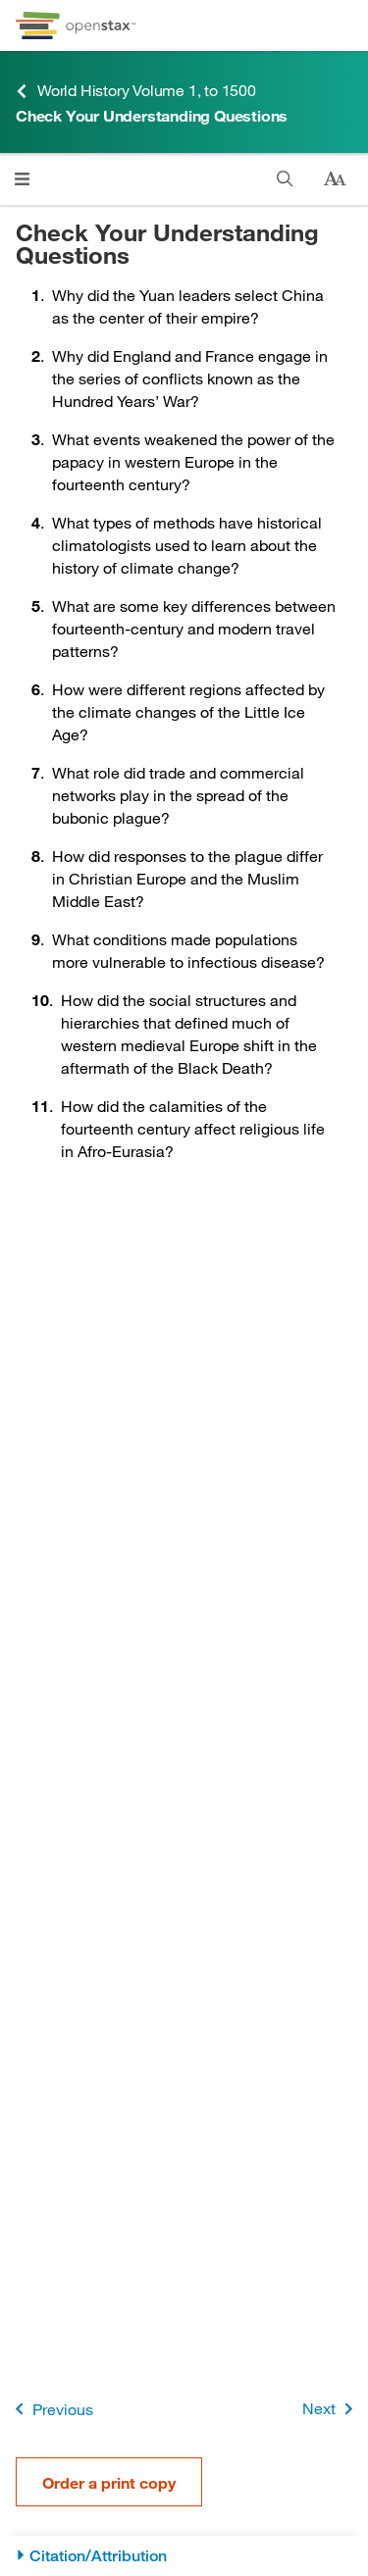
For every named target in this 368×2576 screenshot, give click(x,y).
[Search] (285, 179)
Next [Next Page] (331, 2409)
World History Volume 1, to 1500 (136, 90)
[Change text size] (334, 179)
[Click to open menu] (22, 179)
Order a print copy (109, 2482)
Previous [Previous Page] (50, 2409)
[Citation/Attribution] (184, 2556)
